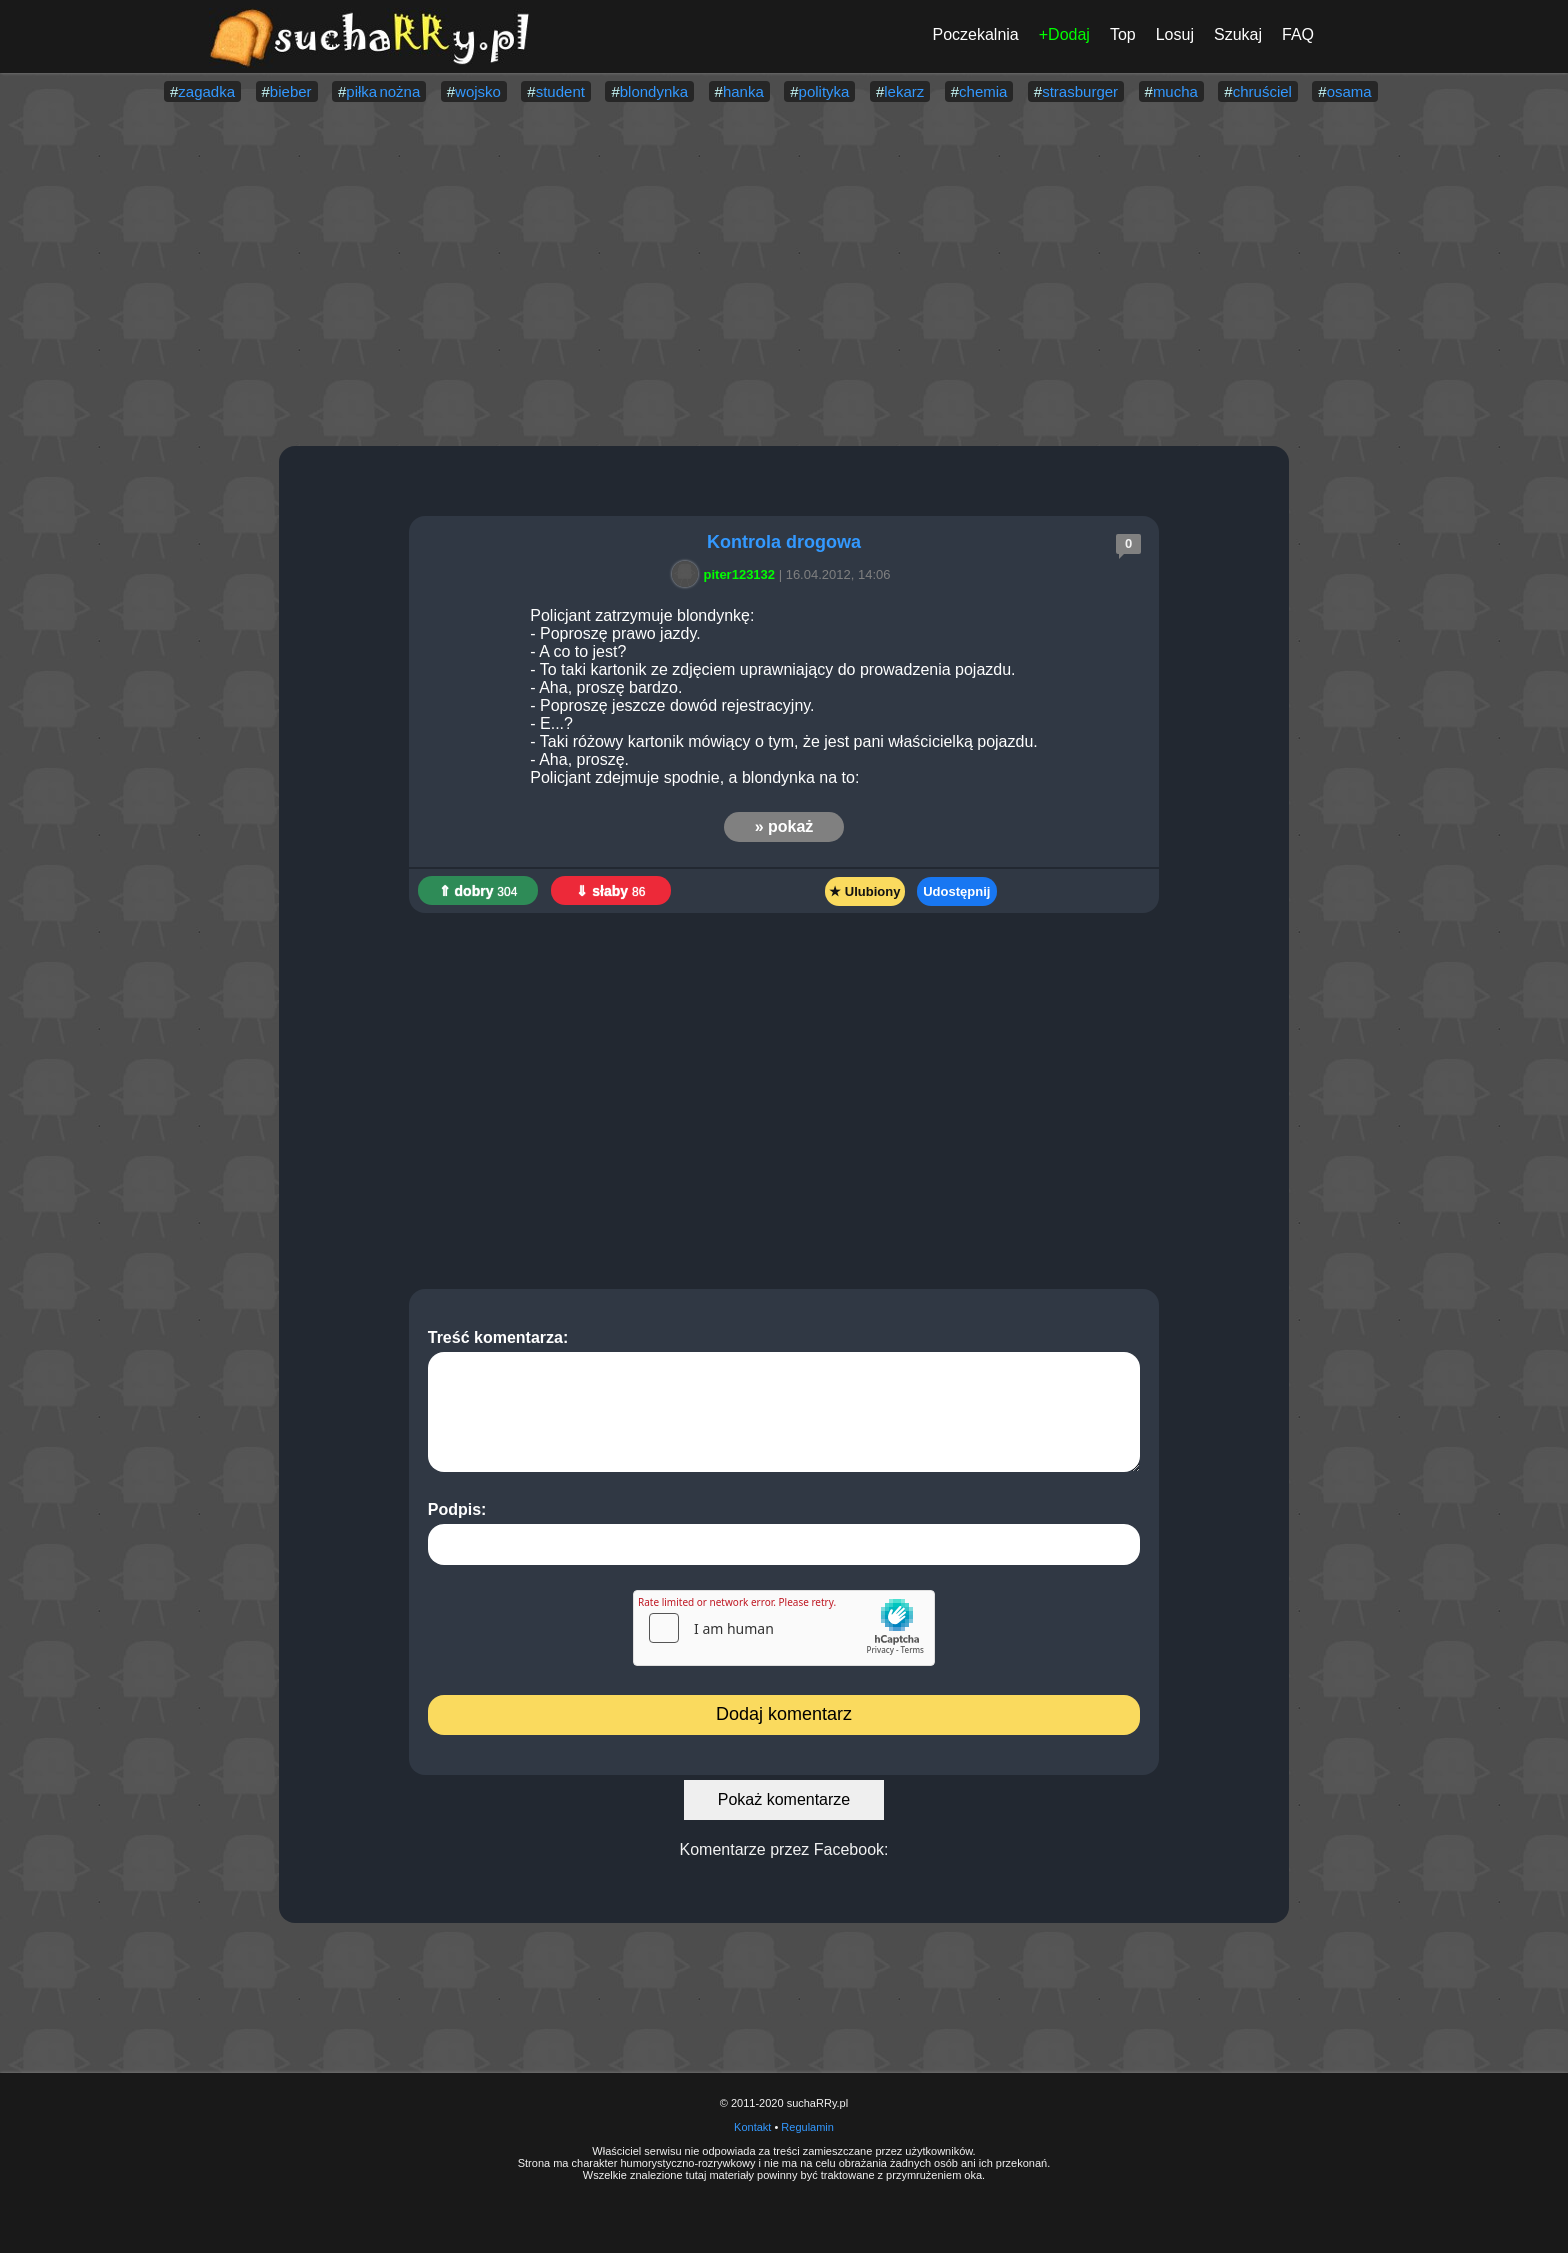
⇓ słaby (610, 891)
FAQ (1298, 34)
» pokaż (784, 826)
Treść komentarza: (784, 1400)
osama (1349, 91)
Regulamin (807, 2127)
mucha (1175, 91)
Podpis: (784, 1533)
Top (1123, 34)
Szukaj (1238, 34)
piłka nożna (383, 91)
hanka (743, 91)
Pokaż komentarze (784, 1799)
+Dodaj (1064, 34)
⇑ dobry (478, 891)
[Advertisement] (784, 276)
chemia (983, 91)
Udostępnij (956, 891)
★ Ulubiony (864, 891)
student (560, 91)
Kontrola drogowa (784, 542)
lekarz (904, 91)
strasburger (1080, 91)
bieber (291, 91)
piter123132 (727, 574)
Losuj (1175, 34)
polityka (824, 91)
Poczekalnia (975, 34)
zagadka (206, 91)
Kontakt (752, 2127)
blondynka (654, 91)
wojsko (478, 91)
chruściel (1262, 91)
